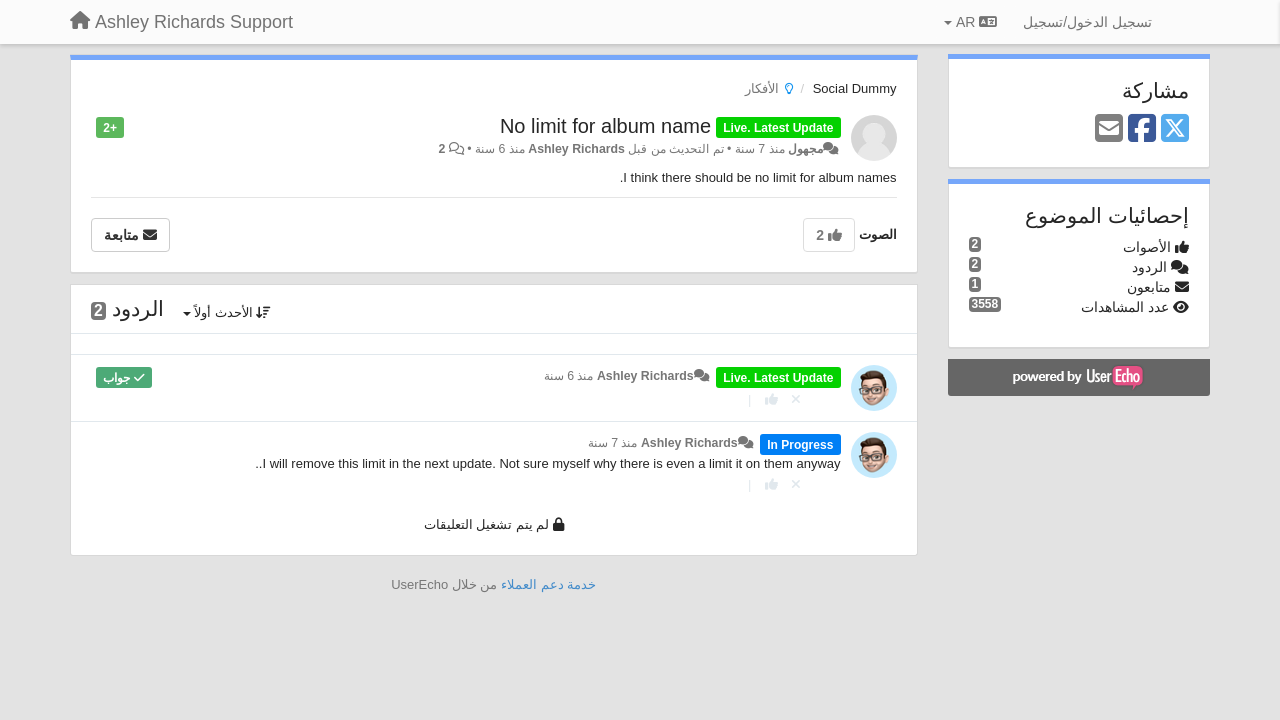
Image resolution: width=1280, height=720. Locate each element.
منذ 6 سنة (569, 376)
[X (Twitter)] (1175, 129)
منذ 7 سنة (613, 443)
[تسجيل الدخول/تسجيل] (1087, 22)
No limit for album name (605, 126)
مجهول (805, 149)
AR (970, 22)
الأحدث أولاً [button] (227, 312)
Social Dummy (855, 88)
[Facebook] (1142, 129)
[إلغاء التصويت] (796, 399)
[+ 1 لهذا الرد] (771, 399)
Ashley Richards (576, 149)
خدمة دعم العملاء (548, 584)
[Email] (1109, 129)
